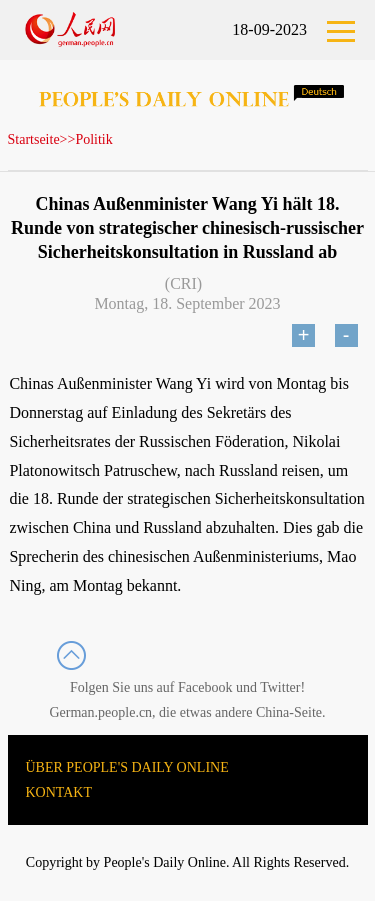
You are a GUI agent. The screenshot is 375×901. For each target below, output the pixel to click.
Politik (93, 139)
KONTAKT (59, 792)
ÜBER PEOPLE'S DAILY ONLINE (127, 767)
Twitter (280, 687)
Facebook (205, 687)
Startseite (34, 139)
